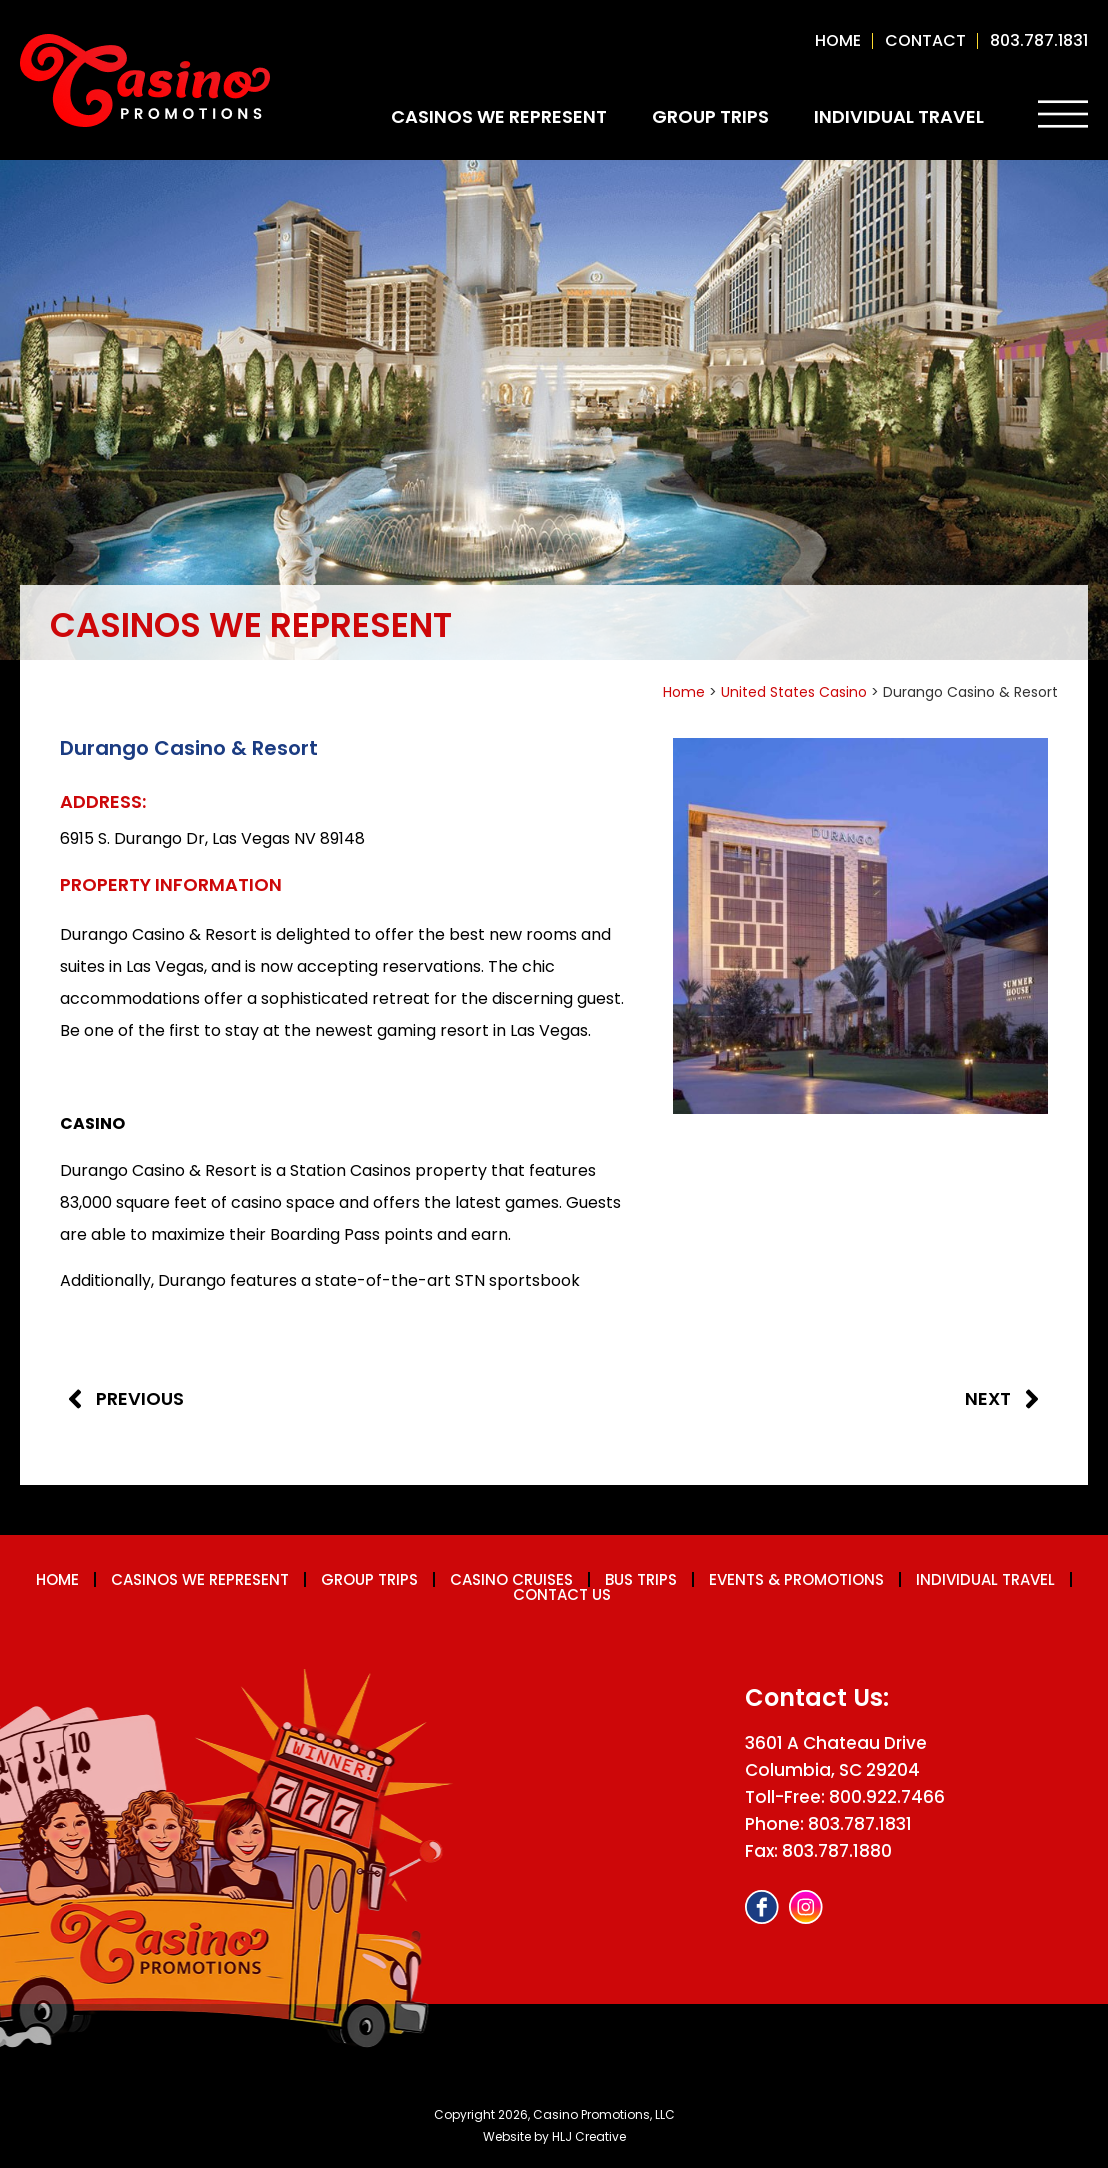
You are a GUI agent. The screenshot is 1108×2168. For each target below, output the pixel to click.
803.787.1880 (837, 1851)
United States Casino (794, 692)
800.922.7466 (887, 1797)
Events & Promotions (796, 1579)
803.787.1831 (1039, 40)
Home (838, 40)
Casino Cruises (511, 1579)
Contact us (562, 1594)
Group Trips (710, 117)
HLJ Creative (589, 2136)
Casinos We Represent (499, 117)
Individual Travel (899, 117)
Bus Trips (641, 1579)
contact (925, 40)
